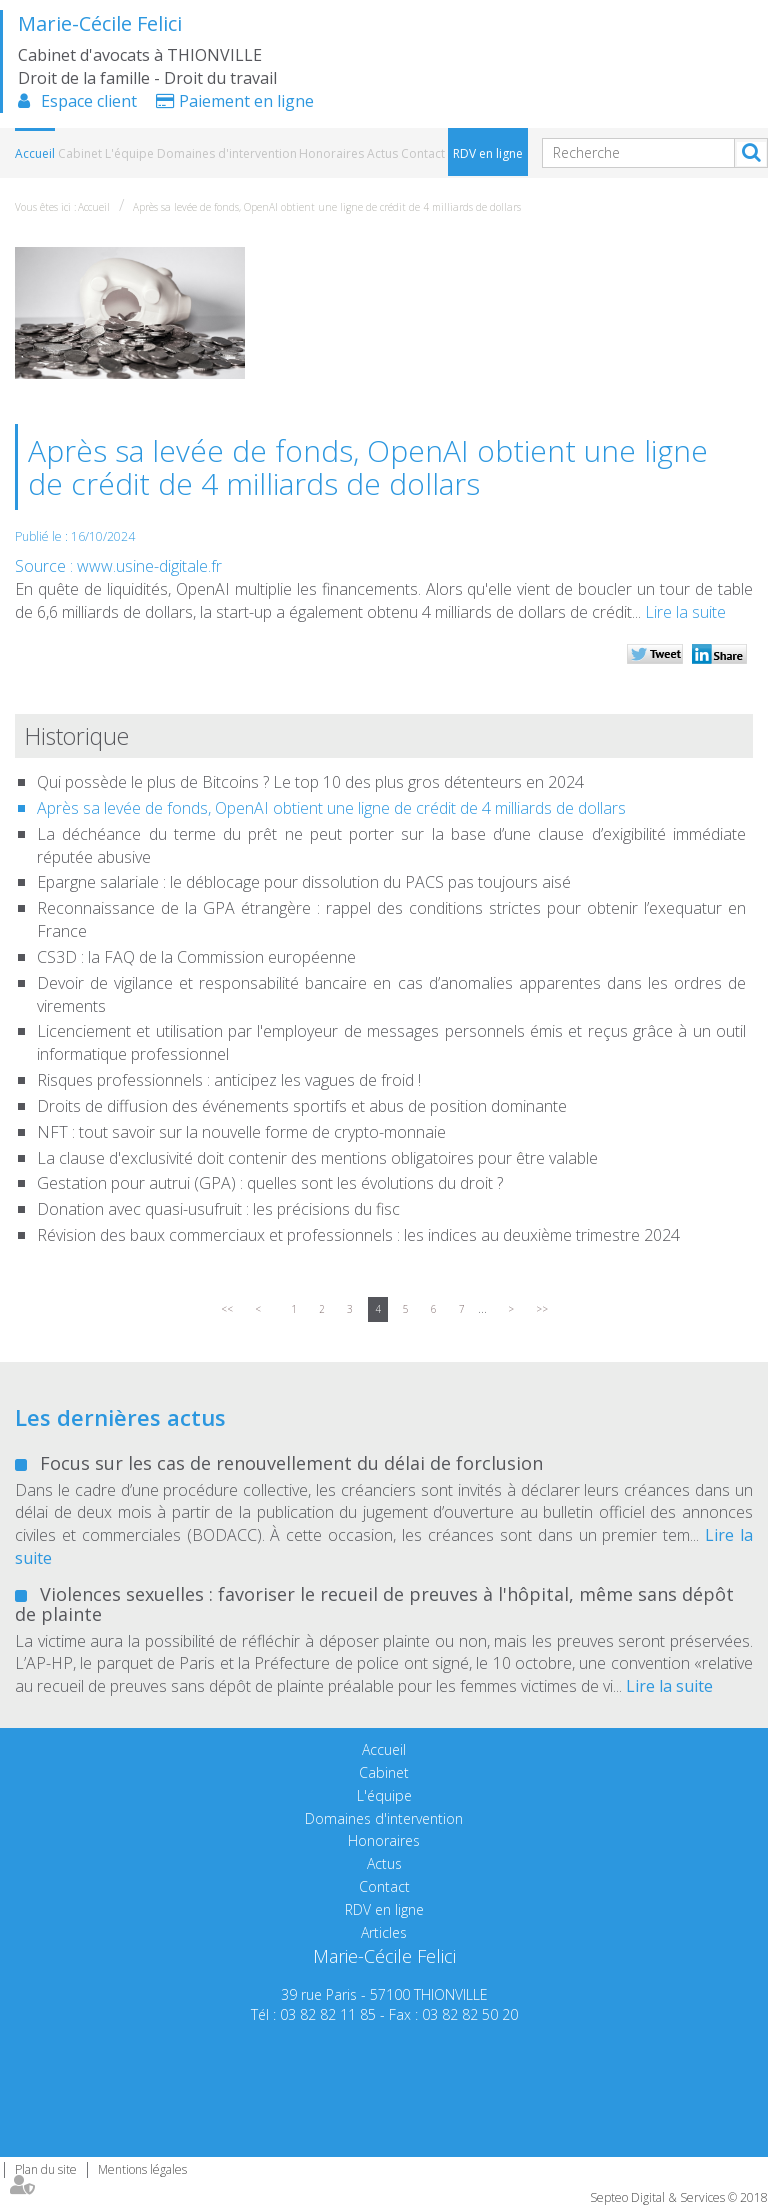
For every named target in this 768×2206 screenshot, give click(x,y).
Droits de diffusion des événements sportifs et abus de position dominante (302, 1106)
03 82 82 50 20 (470, 2014)
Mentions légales (142, 2169)
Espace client (89, 101)
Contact (423, 153)
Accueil (35, 153)
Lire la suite (685, 612)
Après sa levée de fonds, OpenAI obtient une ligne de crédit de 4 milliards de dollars (327, 207)
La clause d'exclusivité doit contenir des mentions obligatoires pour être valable (317, 1158)
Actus (382, 153)
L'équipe (129, 153)
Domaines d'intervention (227, 153)
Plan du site (46, 2169)
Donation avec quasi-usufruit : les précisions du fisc (218, 1209)
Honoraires (331, 153)
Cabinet (80, 153)
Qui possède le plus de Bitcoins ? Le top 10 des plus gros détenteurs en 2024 (310, 782)
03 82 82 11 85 (328, 2014)
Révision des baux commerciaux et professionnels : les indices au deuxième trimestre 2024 (358, 1235)
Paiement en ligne (246, 101)
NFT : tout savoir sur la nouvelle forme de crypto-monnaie (241, 1132)
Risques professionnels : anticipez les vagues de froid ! (229, 1080)
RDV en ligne (488, 153)
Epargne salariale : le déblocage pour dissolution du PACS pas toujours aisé (304, 882)
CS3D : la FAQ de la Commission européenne (196, 957)
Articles (384, 1932)
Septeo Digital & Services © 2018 (679, 2197)
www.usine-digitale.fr (149, 566)
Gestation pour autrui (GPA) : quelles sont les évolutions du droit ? (270, 1183)
